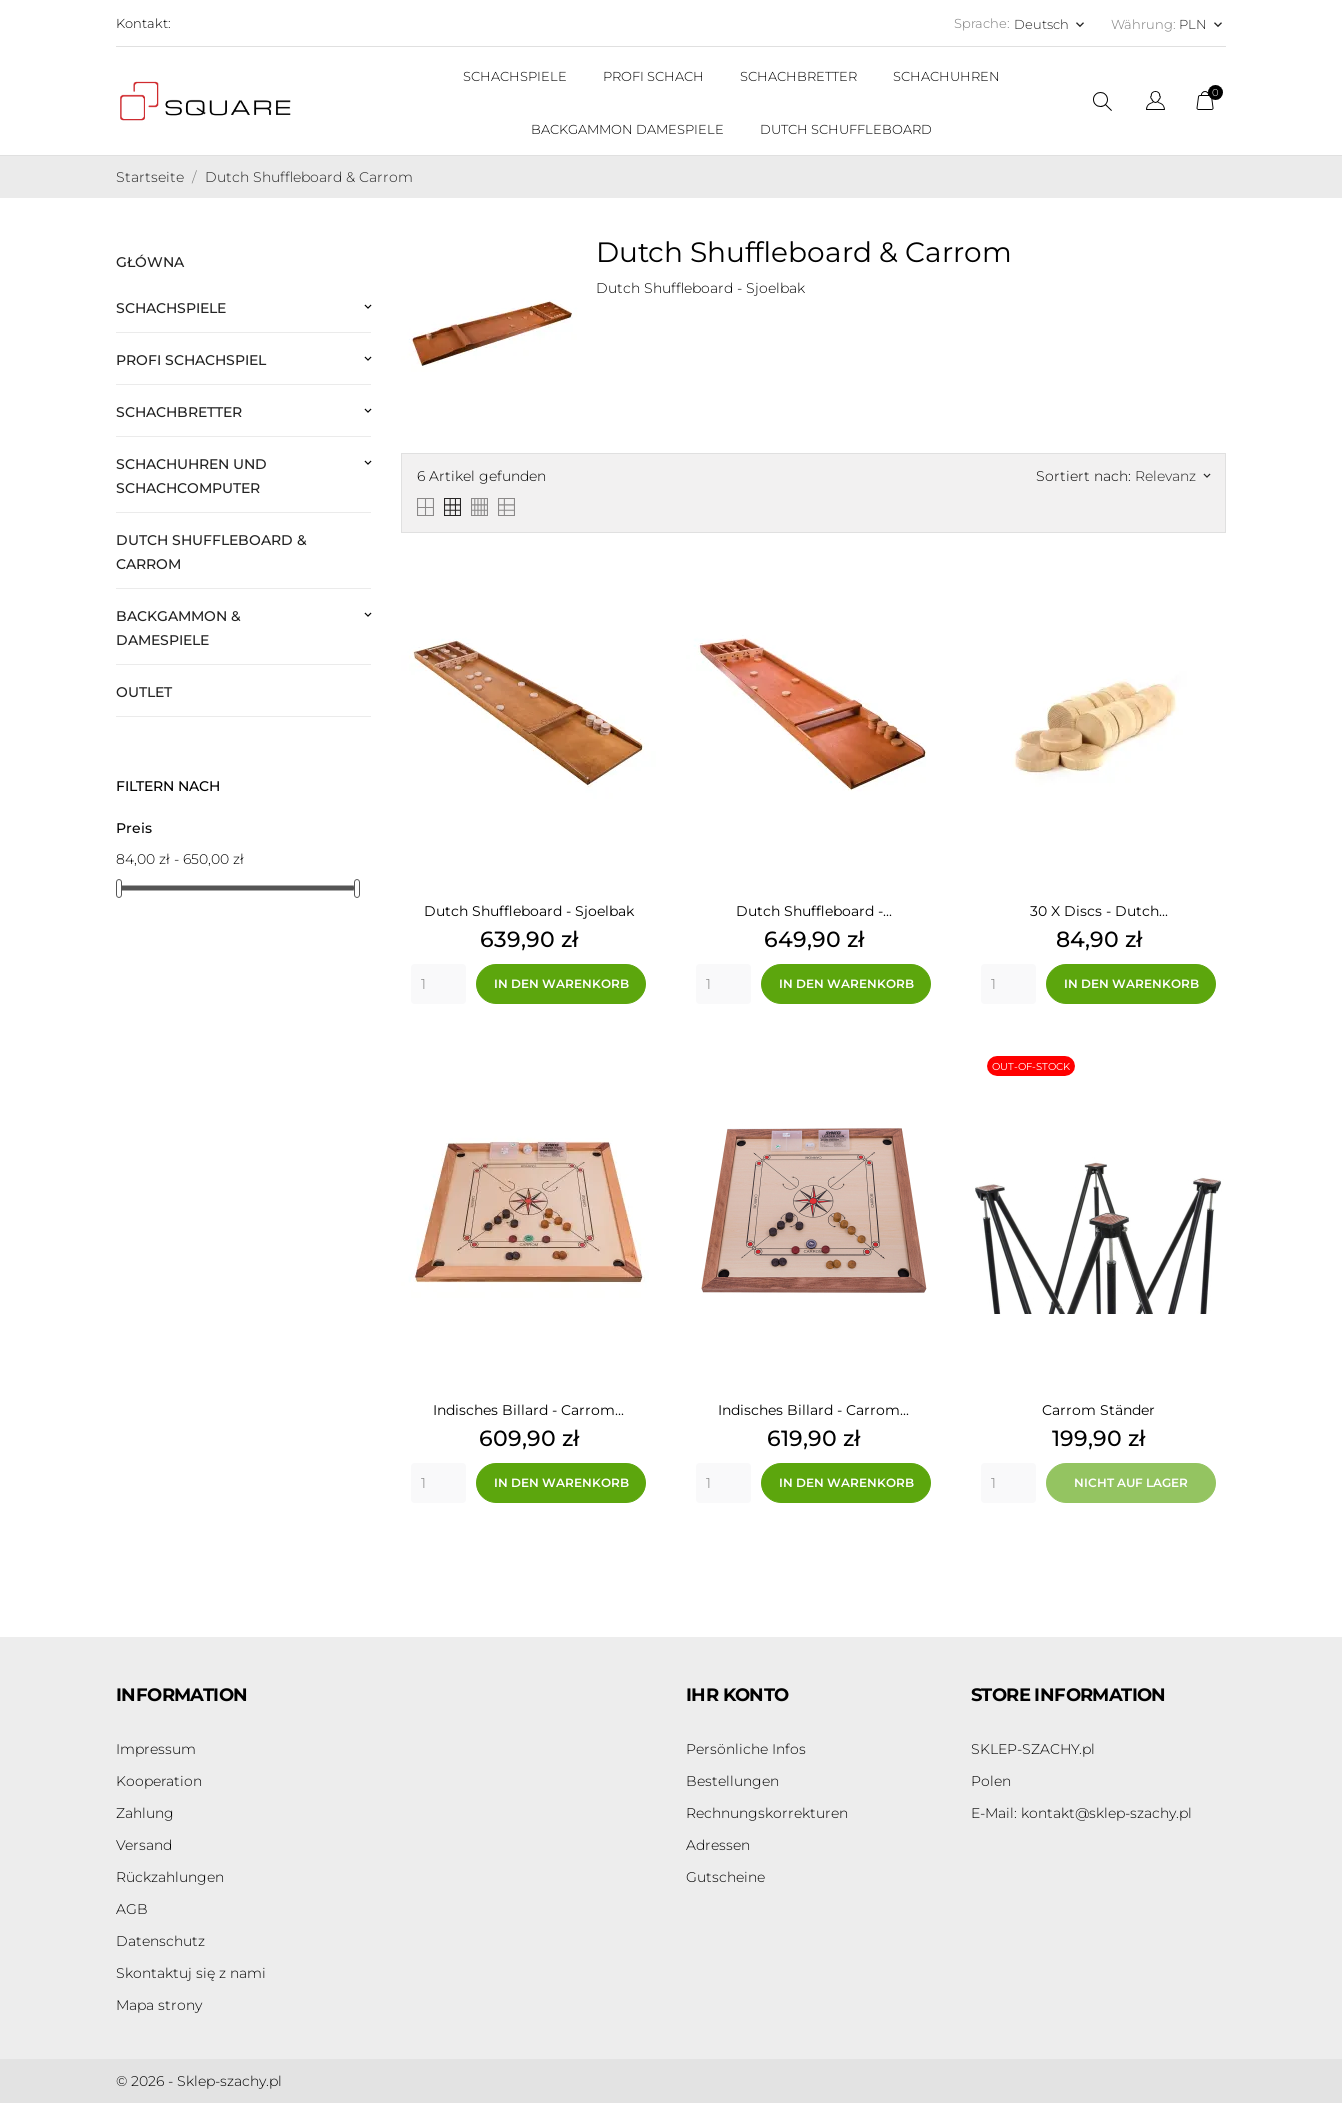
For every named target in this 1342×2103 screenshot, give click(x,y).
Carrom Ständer (1098, 1410)
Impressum (156, 1749)
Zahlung (145, 1813)
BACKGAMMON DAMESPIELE (627, 129)
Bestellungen (732, 1781)
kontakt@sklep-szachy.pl (1081, 1813)
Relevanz (1172, 476)
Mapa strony (159, 2005)
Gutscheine (725, 1877)
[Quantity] (438, 984)
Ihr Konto (737, 1695)
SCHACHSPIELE (515, 76)
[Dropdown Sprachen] (1155, 103)
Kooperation (159, 1781)
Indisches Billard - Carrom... (528, 1410)
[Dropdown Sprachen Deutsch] (1051, 24)
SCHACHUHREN (946, 76)
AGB (132, 1909)
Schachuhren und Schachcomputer (191, 476)
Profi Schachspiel (191, 360)
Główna (150, 262)
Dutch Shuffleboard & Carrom (211, 552)
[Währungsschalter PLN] (1202, 24)
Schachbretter (179, 412)
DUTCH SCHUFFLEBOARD (846, 129)
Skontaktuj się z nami (191, 1973)
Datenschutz (160, 1941)
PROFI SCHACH (653, 76)
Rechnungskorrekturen (767, 1813)
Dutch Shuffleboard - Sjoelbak (529, 911)
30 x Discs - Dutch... (1099, 911)
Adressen (718, 1845)
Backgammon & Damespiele (178, 628)
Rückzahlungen (170, 1877)
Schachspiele (171, 308)
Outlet (144, 692)
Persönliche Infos (746, 1749)
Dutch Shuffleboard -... (814, 911)
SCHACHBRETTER (798, 76)
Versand (144, 1845)
